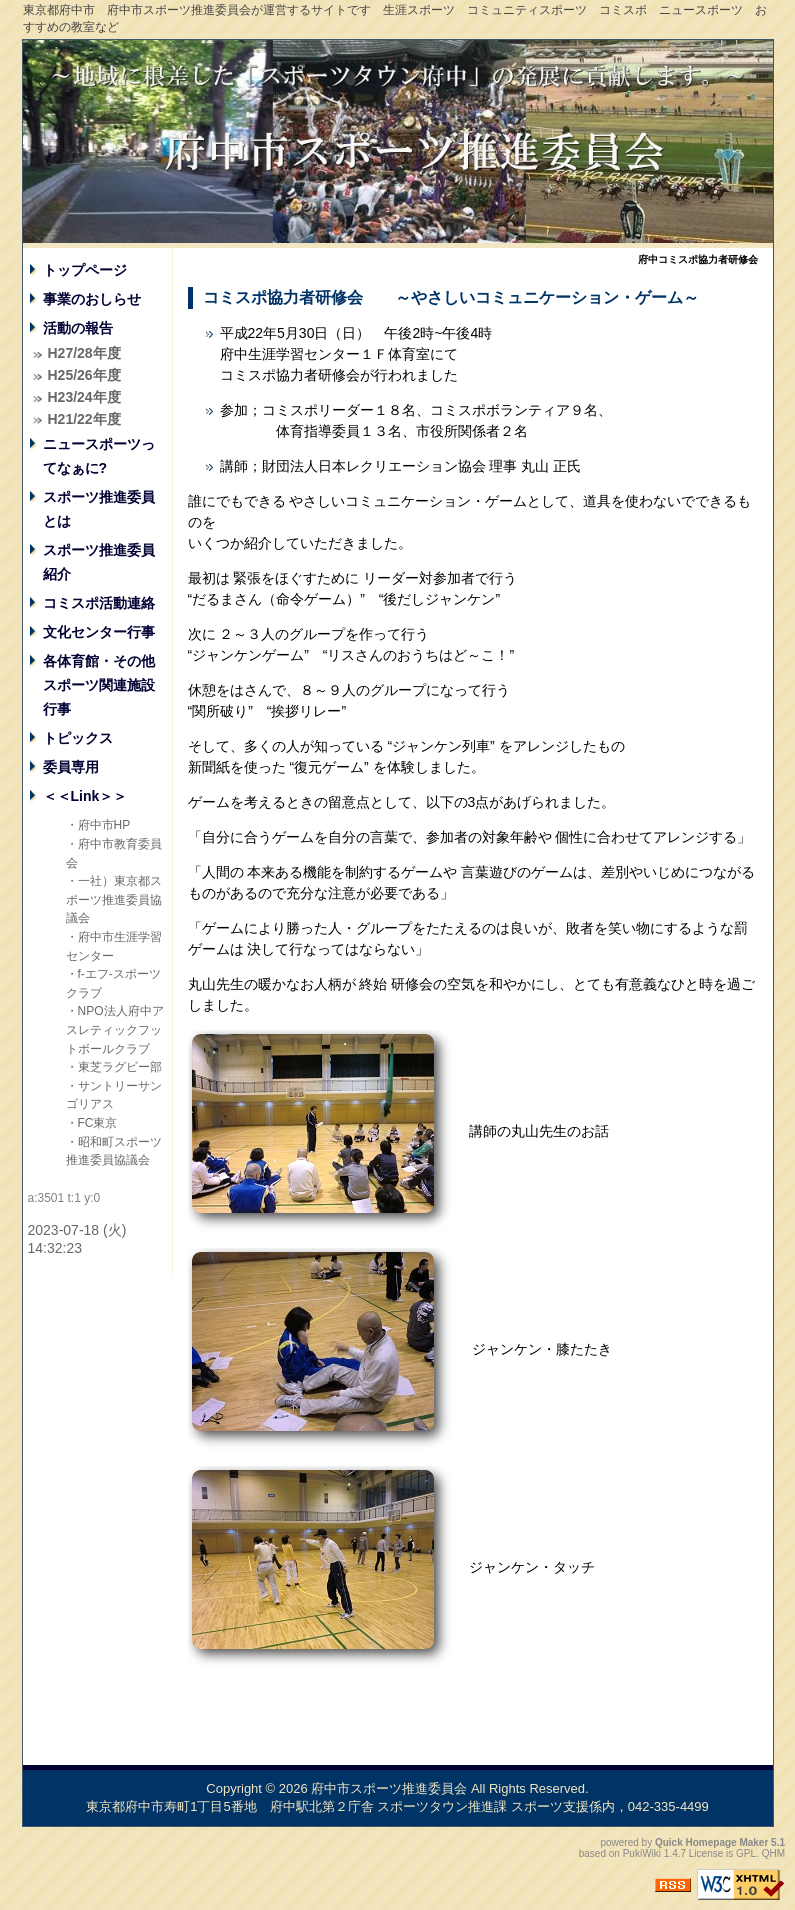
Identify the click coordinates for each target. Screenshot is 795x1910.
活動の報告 (78, 328)
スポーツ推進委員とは (99, 509)
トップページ (85, 270)
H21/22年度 (84, 419)
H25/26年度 (84, 375)
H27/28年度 (84, 353)
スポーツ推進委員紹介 (99, 562)
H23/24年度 (84, 397)
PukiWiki (642, 1853)
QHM (773, 1853)
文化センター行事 (99, 632)
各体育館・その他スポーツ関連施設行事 (99, 685)
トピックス (78, 738)
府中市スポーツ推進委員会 (389, 1788)
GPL (746, 1853)
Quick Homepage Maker (711, 1842)
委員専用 (71, 767)
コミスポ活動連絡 (99, 603)
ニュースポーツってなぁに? (99, 456)
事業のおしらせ (92, 299)
